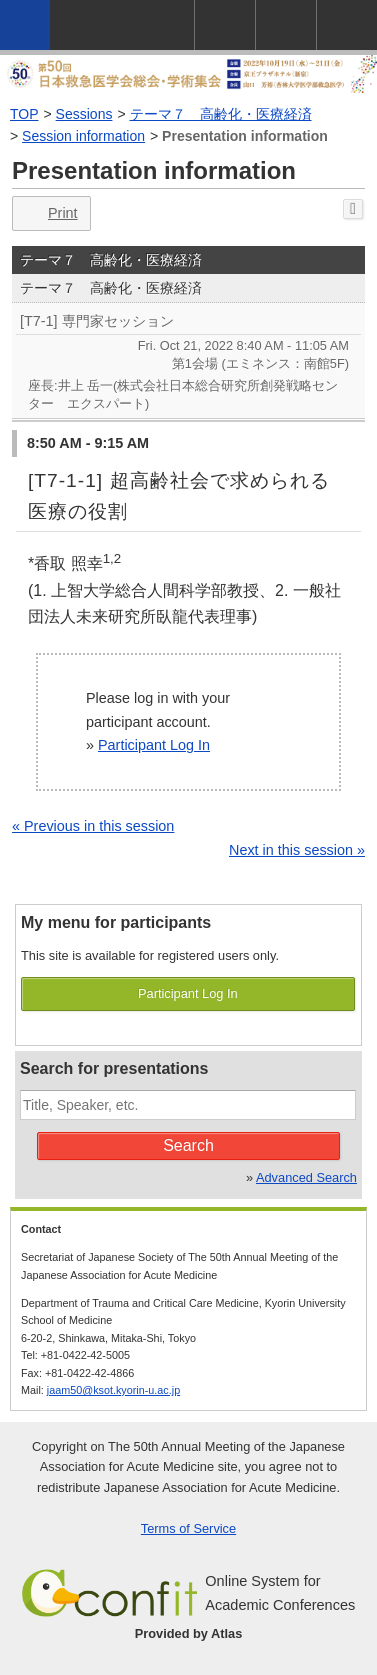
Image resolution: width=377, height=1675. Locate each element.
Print (49, 213)
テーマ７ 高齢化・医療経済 (221, 114)
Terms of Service (188, 1528)
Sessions (84, 114)
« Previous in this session (93, 826)
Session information (83, 136)
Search (188, 1145)
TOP (24, 114)
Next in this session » (297, 850)
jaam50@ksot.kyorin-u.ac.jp (113, 1390)
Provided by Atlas (189, 1633)
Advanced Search (306, 1177)
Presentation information (245, 136)
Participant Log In (154, 745)
